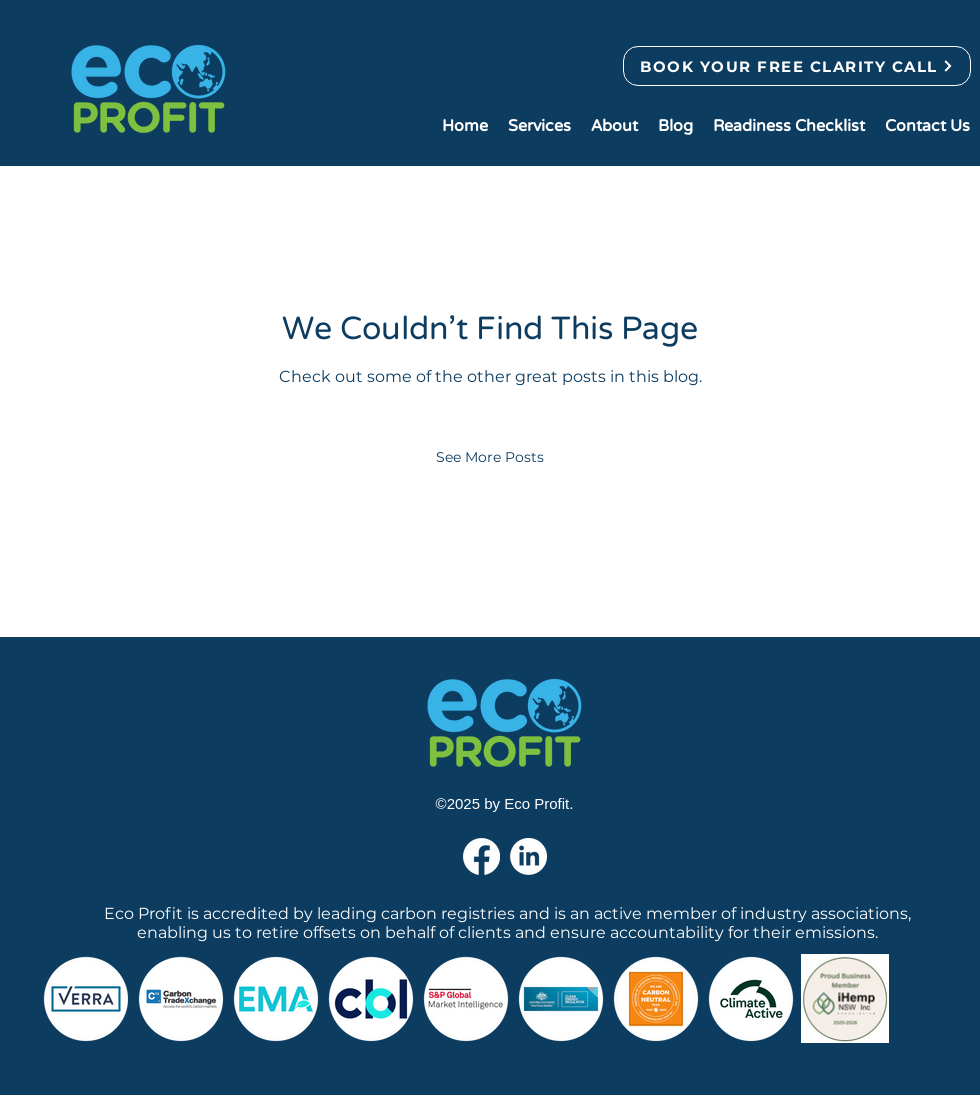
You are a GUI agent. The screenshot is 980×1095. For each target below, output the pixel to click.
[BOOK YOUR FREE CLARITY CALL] (797, 66)
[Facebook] (481, 856)
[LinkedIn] (528, 856)
